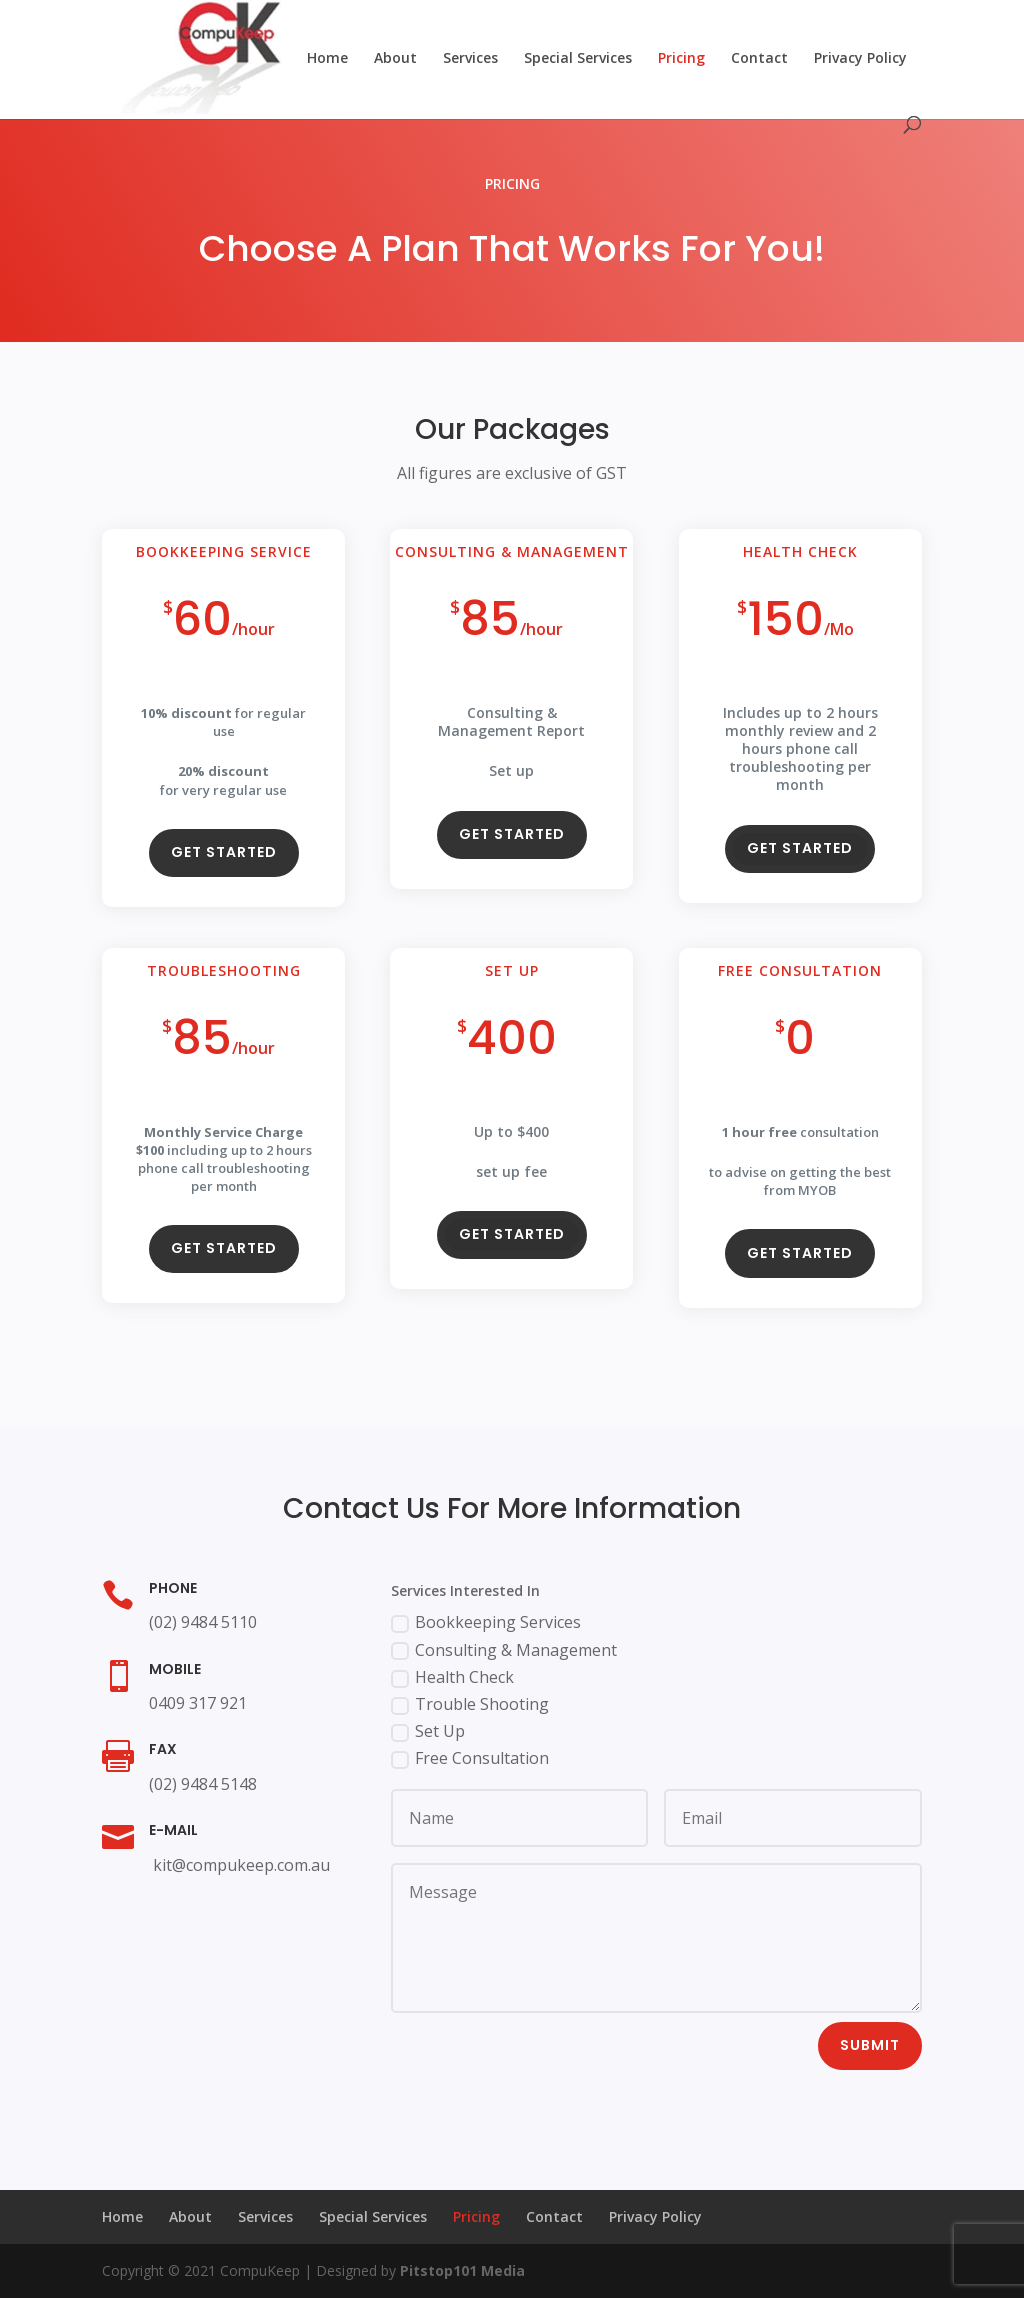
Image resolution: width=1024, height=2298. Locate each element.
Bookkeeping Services (486, 1622)
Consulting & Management (504, 1650)
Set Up (428, 1731)
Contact (759, 59)
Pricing (681, 59)
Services (470, 59)
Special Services (578, 59)
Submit (870, 2045)
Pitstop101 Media (462, 2270)
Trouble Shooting (470, 1704)
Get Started (224, 859)
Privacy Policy (860, 59)
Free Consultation (470, 1758)
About (395, 59)
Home (327, 59)
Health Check (452, 1677)
